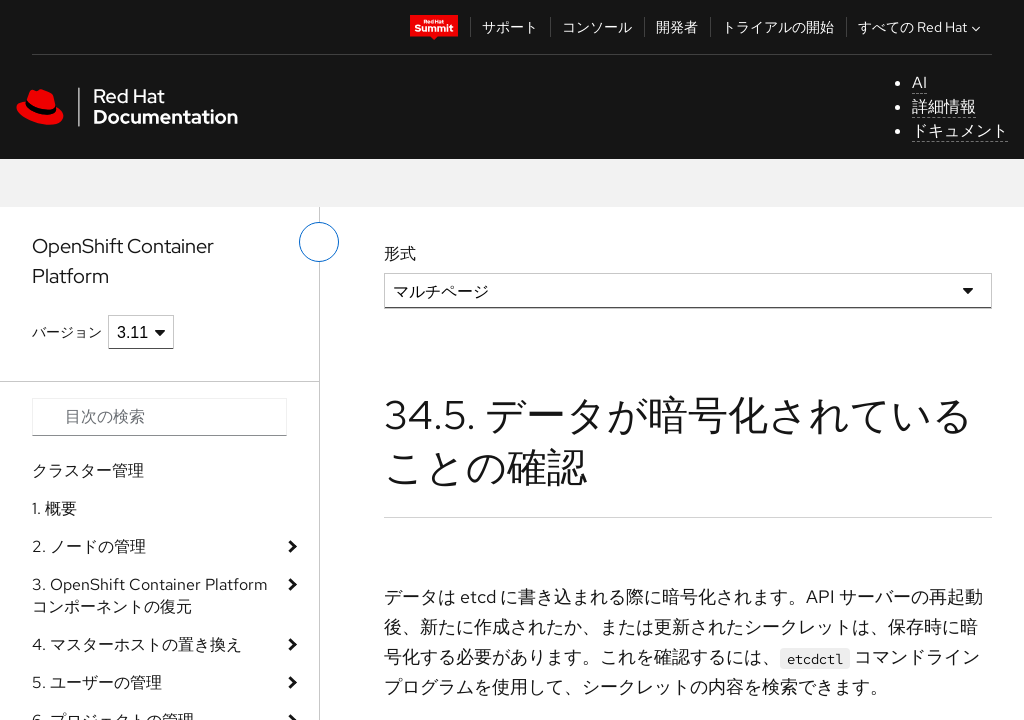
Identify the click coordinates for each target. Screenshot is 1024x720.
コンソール (597, 27)
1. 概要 (54, 508)
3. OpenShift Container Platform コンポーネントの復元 (150, 595)
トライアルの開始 (778, 27)
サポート (510, 27)
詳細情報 (944, 106)
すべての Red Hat (921, 27)
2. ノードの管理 (89, 546)
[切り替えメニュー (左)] (319, 242)
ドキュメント (960, 130)
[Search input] (159, 417)
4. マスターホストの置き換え (137, 644)
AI (919, 82)
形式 (400, 253)
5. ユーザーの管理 (97, 682)
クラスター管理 (88, 470)
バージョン (67, 332)
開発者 (677, 27)
